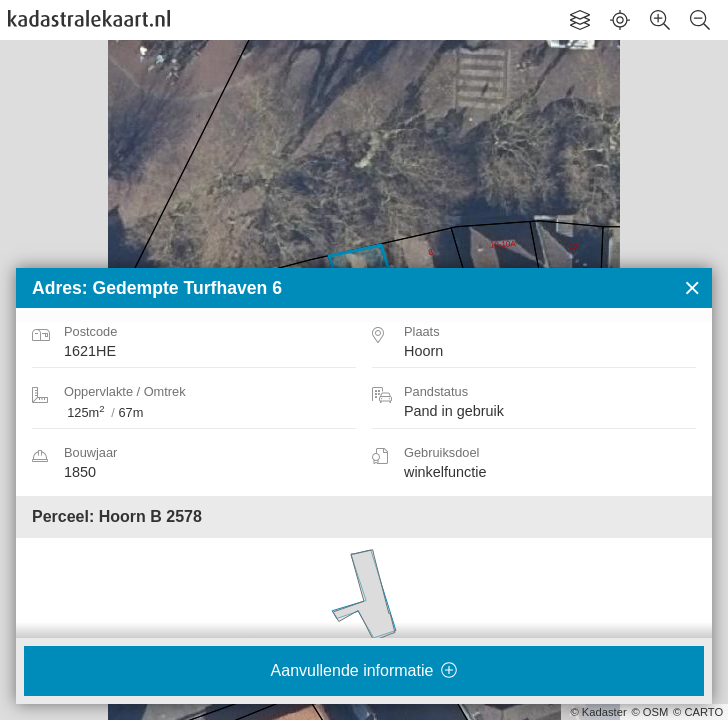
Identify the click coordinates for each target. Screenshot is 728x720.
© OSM (649, 712)
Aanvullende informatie (364, 670)
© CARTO (698, 712)
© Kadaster (599, 712)
